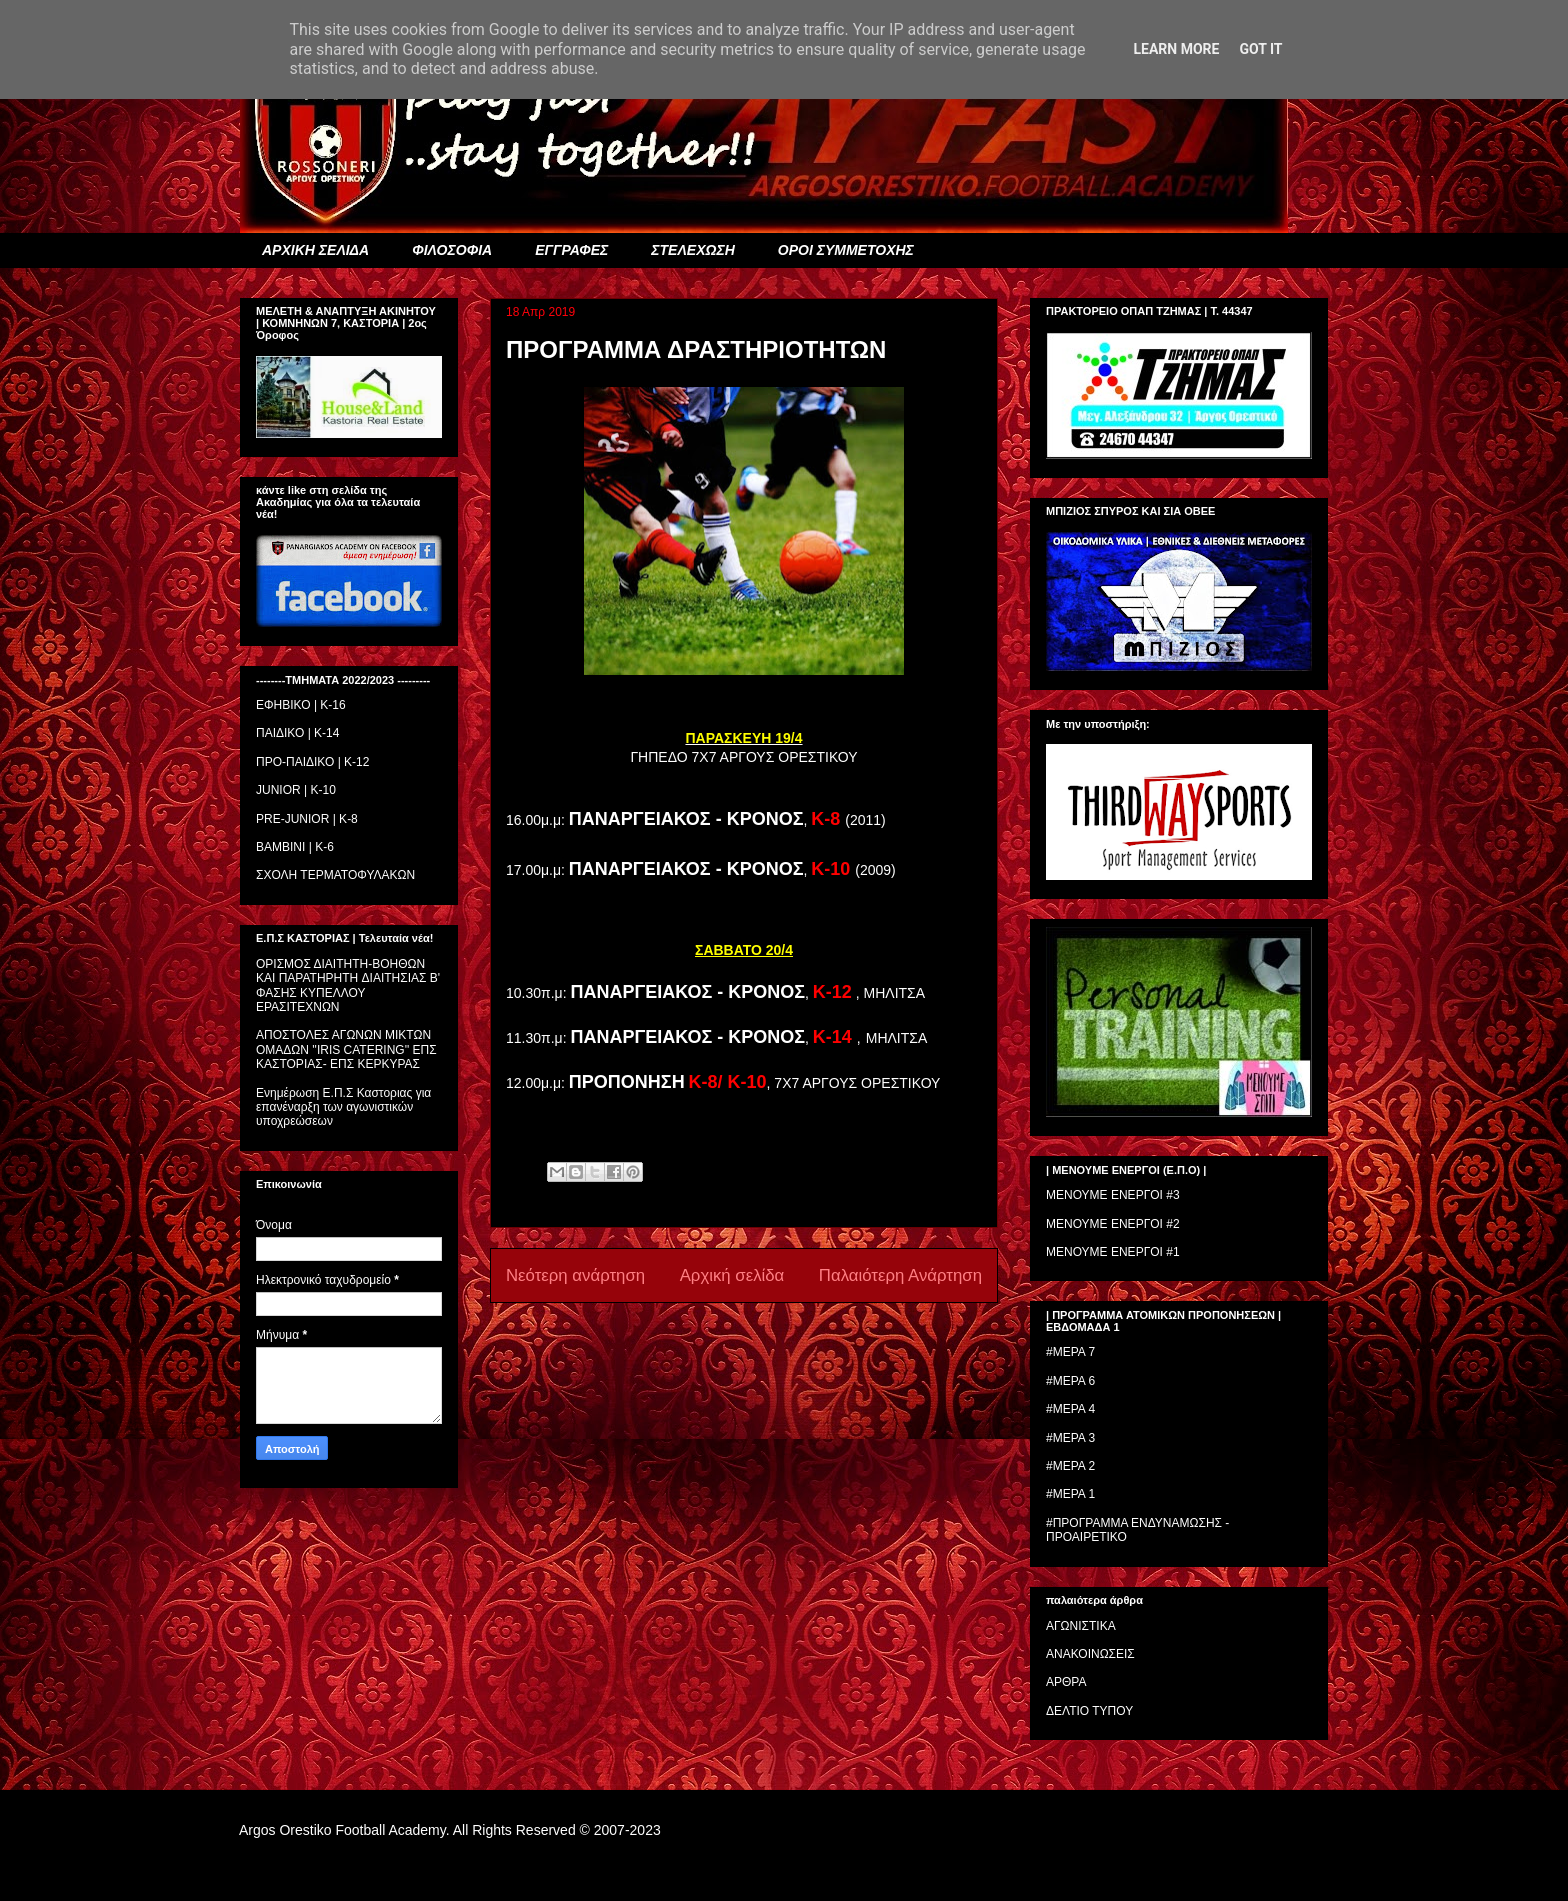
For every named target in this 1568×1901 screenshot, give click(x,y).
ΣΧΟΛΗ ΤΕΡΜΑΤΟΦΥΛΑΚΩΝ (335, 875)
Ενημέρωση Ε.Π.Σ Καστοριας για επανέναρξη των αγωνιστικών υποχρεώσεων (343, 1107)
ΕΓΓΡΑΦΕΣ (571, 250)
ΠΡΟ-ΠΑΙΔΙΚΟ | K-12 (312, 762)
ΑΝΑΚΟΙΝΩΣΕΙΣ (1090, 1654)
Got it (1260, 49)
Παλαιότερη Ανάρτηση (900, 1275)
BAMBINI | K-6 (295, 847)
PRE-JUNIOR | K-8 (307, 819)
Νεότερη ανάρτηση (575, 1275)
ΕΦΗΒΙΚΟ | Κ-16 (301, 705)
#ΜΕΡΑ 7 (1070, 1352)
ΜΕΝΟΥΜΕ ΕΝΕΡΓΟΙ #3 (1113, 1195)
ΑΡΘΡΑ (1066, 1682)
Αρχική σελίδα (732, 1275)
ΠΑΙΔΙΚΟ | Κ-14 (297, 733)
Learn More (1176, 49)
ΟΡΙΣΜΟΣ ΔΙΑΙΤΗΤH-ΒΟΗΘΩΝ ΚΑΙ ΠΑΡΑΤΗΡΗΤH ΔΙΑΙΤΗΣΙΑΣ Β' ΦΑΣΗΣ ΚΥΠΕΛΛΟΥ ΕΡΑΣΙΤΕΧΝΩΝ (348, 985)
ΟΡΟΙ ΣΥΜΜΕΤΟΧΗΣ (846, 250)
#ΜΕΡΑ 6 (1070, 1381)
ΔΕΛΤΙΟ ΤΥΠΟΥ (1089, 1711)
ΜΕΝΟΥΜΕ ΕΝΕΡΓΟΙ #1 (1113, 1252)
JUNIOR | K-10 (296, 790)
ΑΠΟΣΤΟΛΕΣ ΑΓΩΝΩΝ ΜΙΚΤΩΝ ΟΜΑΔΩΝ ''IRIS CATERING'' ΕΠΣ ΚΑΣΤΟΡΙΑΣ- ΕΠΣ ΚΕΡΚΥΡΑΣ (346, 1049)
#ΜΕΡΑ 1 (1070, 1494)
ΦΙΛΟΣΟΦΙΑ (452, 250)
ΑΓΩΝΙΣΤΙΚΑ (1081, 1626)
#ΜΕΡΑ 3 (1070, 1438)
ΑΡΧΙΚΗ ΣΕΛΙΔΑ (315, 250)
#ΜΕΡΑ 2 (1070, 1466)
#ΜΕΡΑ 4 (1070, 1409)
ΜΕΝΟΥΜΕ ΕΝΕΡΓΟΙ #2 (1113, 1224)
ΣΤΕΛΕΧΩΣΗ (692, 250)
